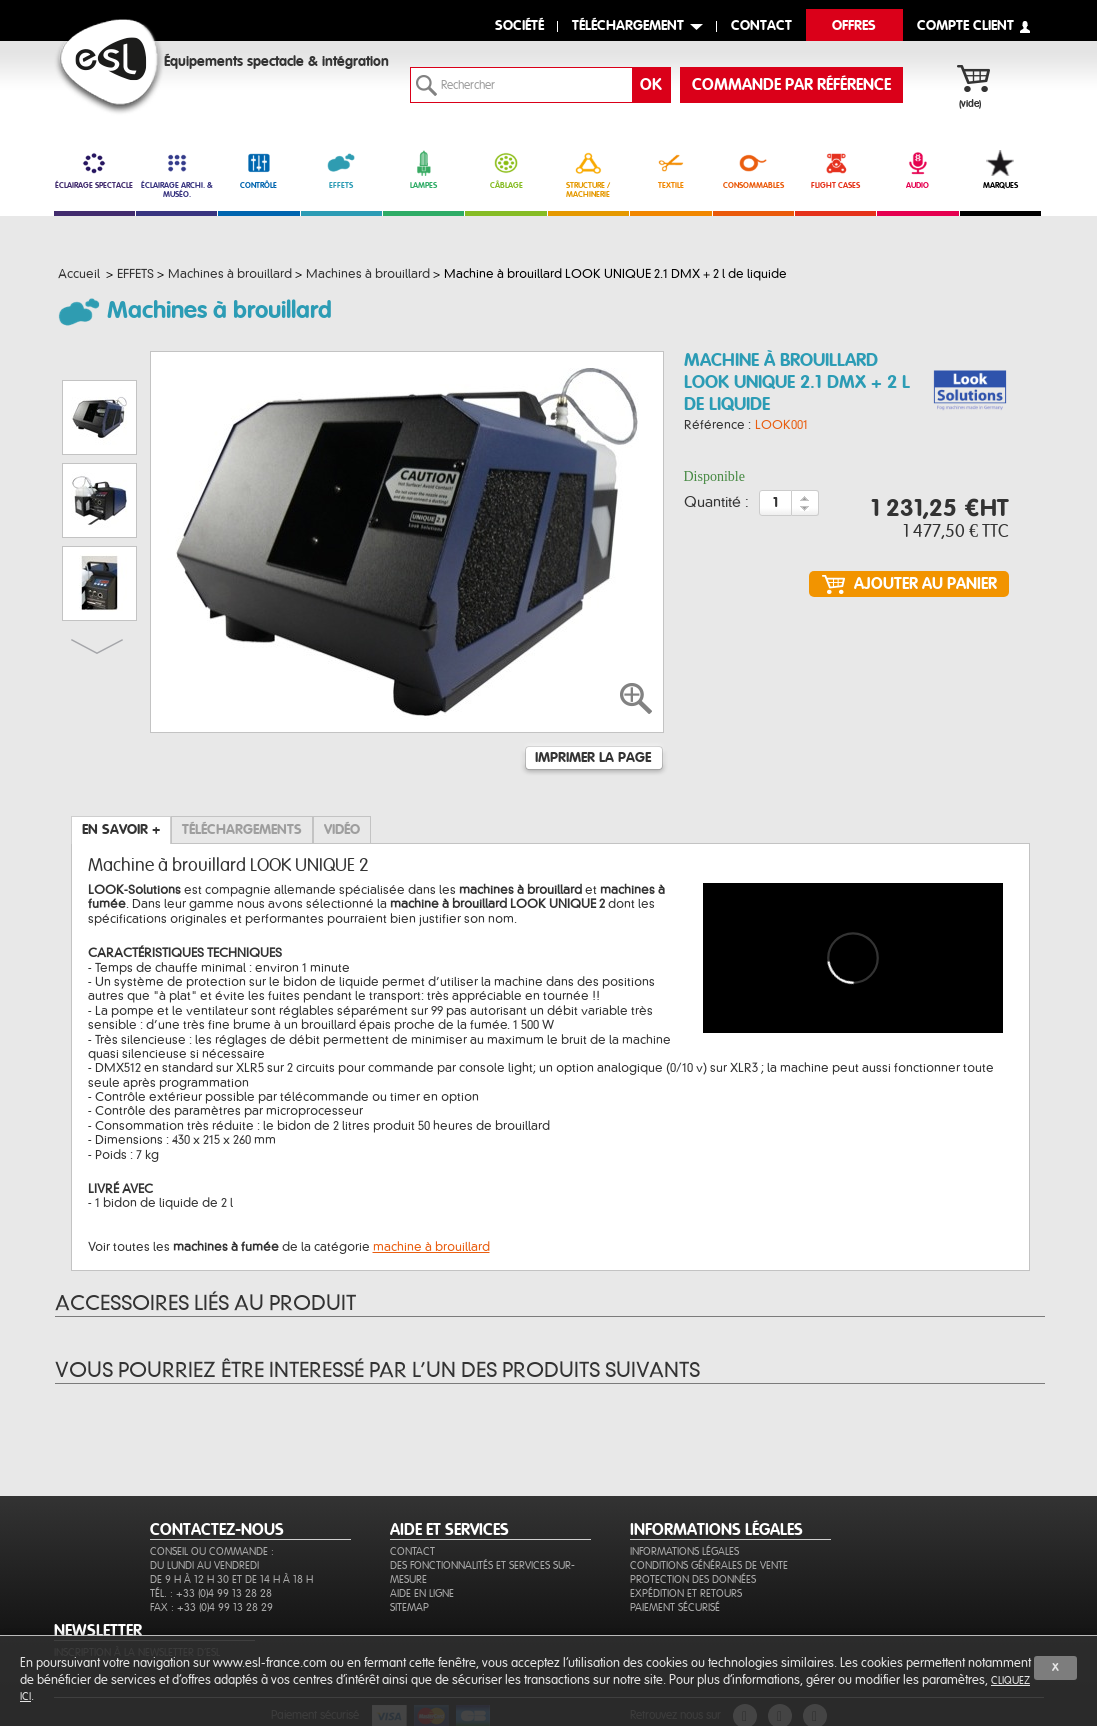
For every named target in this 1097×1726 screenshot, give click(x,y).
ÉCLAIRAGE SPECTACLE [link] (94, 170)
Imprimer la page (593, 758)
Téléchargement (628, 26)
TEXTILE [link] (670, 170)
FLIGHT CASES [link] (835, 170)
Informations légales (684, 1551)
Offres (854, 26)
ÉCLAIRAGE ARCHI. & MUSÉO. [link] (176, 174)
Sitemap (409, 1607)
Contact (412, 1551)
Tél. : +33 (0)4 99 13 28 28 (211, 1593)
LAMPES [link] (423, 170)
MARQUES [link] (1000, 170)
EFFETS (341, 170)
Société (519, 26)
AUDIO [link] (917, 170)
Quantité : (716, 503)
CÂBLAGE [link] (505, 170)
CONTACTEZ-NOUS (217, 1530)
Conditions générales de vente (709, 1565)
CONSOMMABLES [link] (753, 170)
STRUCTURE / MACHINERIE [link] (588, 174)
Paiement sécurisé (675, 1607)
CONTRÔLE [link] (258, 170)
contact (761, 26)
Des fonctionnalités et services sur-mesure (482, 1572)
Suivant (97, 646)
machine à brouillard (431, 1247)
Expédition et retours (686, 1593)
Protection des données (693, 1579)
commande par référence (791, 85)
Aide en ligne (422, 1593)
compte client (965, 26)
